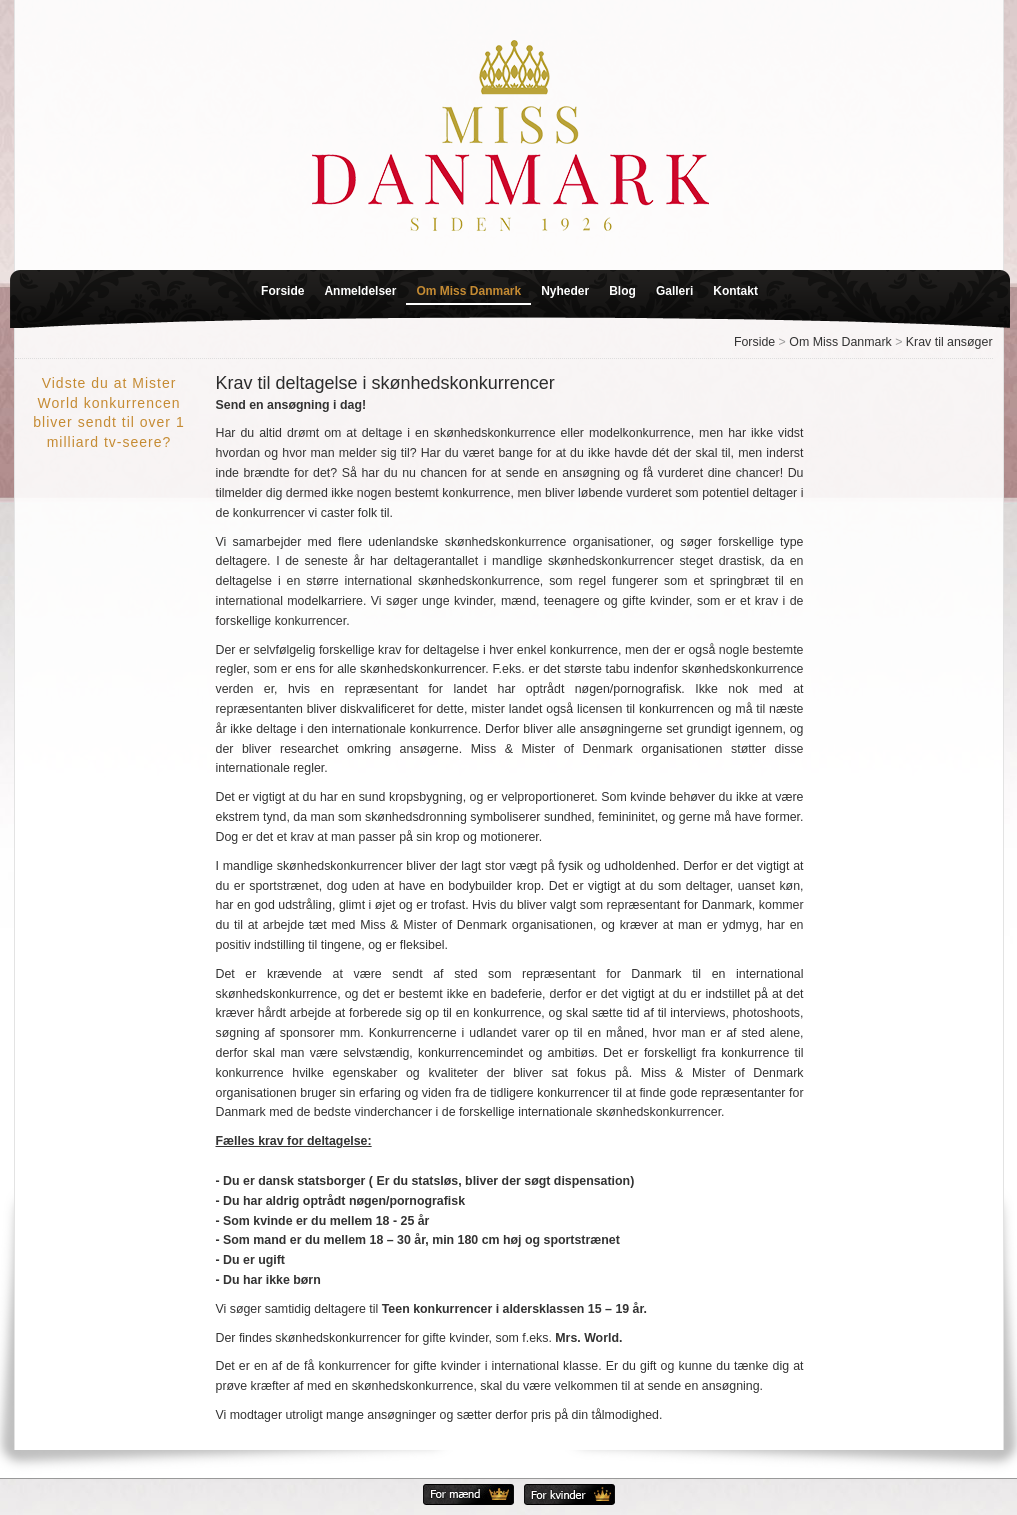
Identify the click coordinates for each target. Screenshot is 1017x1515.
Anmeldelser (360, 291)
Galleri (674, 291)
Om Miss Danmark (468, 291)
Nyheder (565, 291)
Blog (622, 291)
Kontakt (735, 291)
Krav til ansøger (949, 342)
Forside (282, 291)
